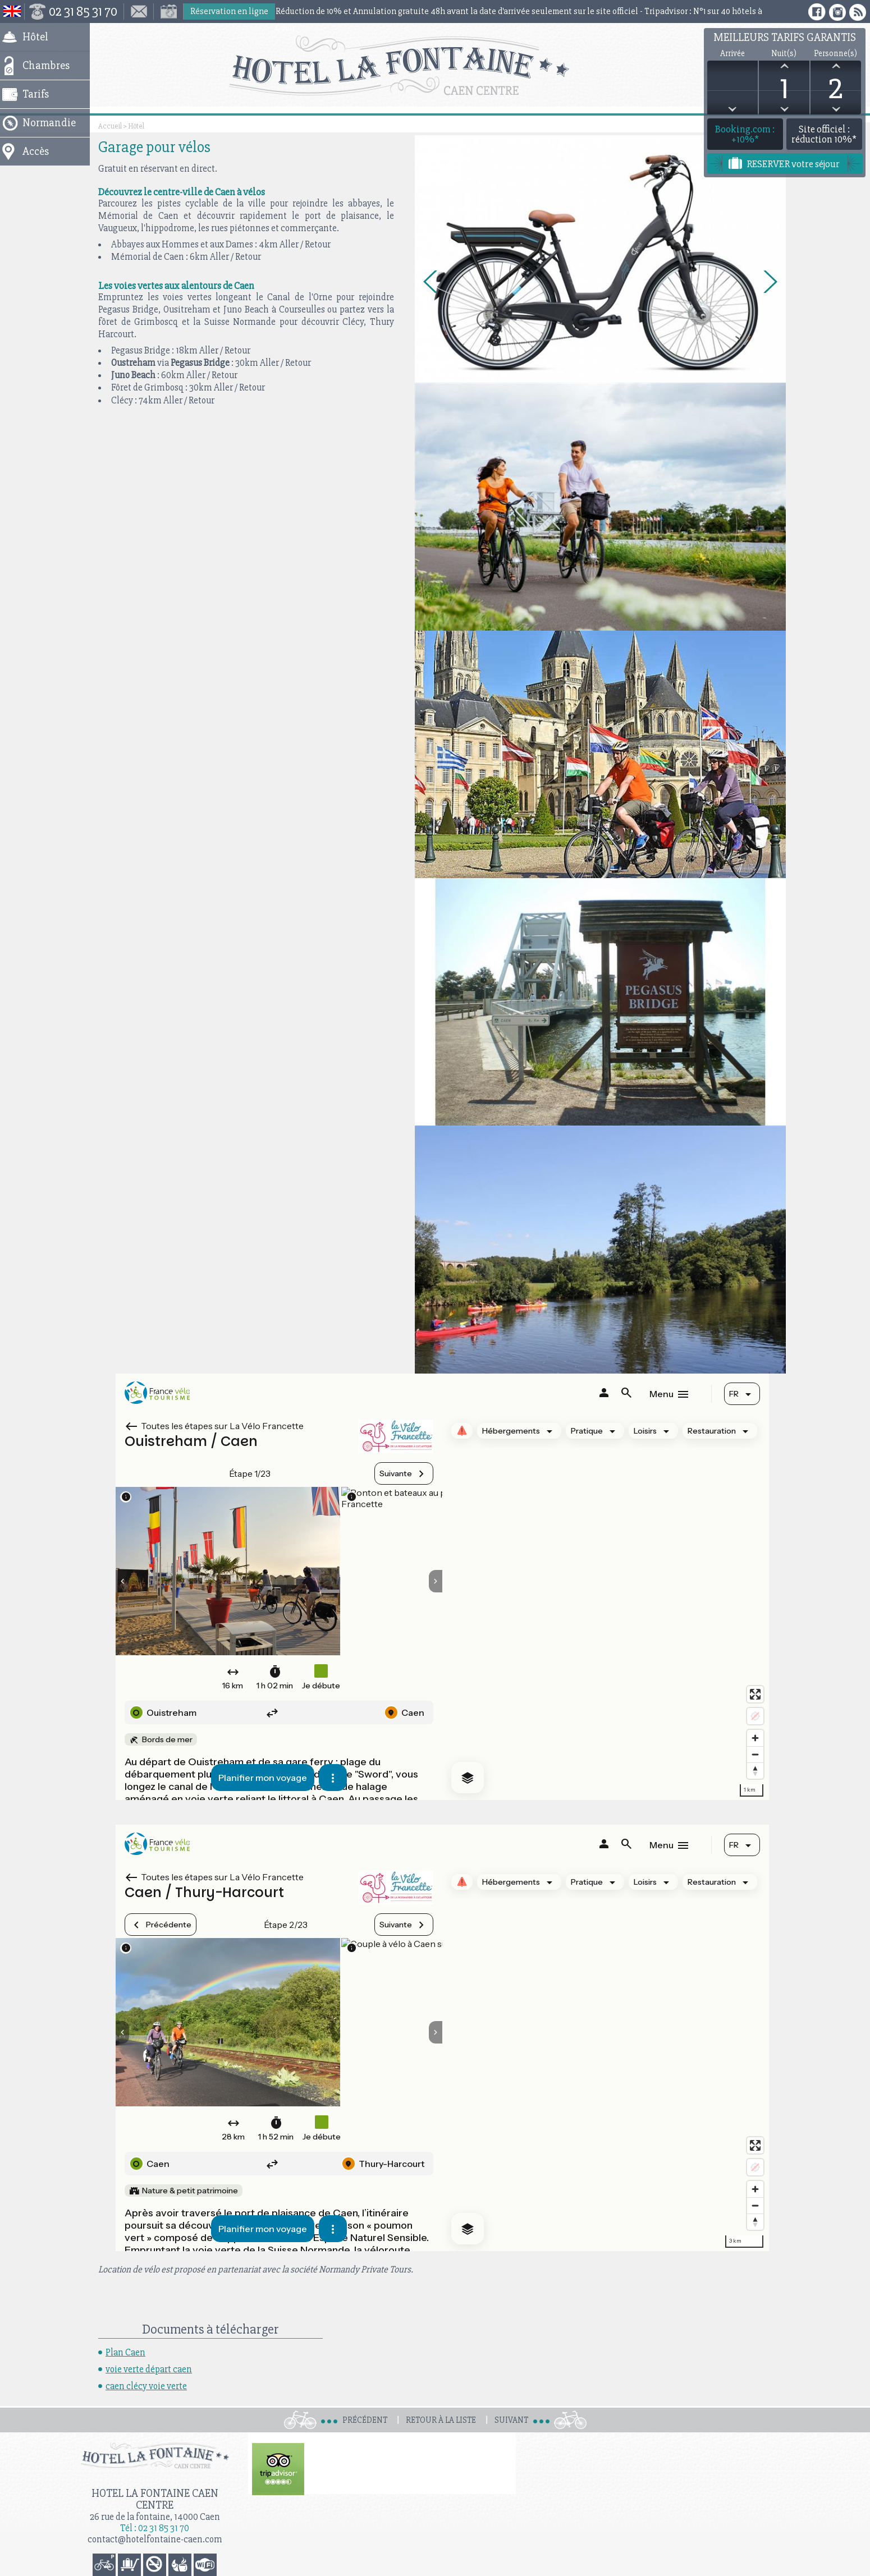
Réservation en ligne (229, 11)
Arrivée (732, 53)
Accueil (110, 126)
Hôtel (136, 126)
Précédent (364, 2420)
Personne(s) (835, 53)
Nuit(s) (783, 53)
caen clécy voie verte (146, 2386)
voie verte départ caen (149, 2369)
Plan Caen (125, 2352)
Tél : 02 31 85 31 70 (154, 2528)
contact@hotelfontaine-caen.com (155, 2539)
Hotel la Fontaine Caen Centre (154, 2499)
